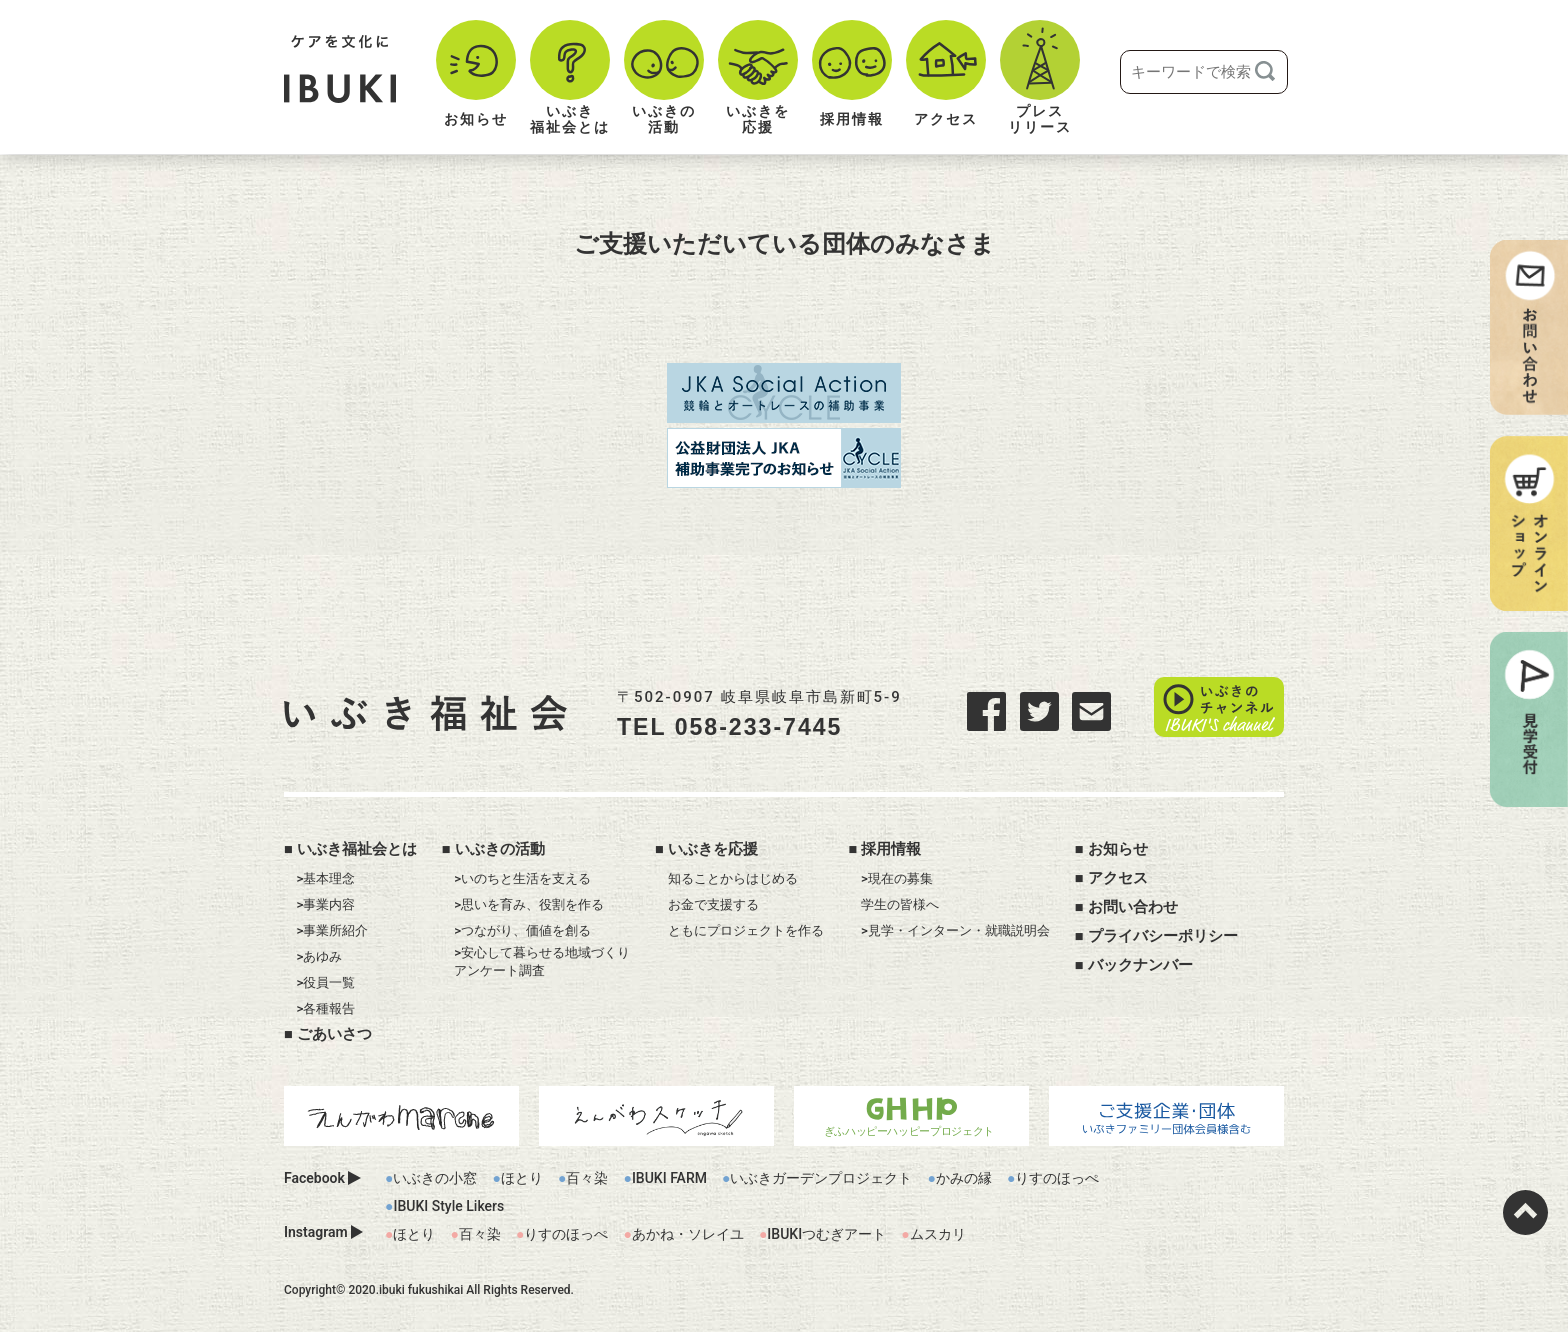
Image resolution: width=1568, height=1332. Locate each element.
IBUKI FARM (669, 1178)
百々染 (587, 1178)
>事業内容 (326, 904)
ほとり (522, 1178)
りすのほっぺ (1057, 1178)
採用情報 (891, 849)
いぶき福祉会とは (357, 849)
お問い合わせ (1133, 907)
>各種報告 (326, 1008)
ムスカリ (938, 1234)
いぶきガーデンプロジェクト (821, 1178)
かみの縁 (964, 1178)
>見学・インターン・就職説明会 (955, 930)
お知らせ (1118, 849)
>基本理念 (326, 878)
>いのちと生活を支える (522, 878)
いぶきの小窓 (435, 1178)
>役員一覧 (326, 982)
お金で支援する (713, 904)
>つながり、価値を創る (522, 930)
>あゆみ (320, 956)
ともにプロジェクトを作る (746, 930)
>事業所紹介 (333, 930)
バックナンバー (1140, 965)
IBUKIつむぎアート (826, 1234)
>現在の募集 (897, 878)
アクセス (1118, 878)
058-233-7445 (759, 727)
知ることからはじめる (733, 878)
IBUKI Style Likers (448, 1206)
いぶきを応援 (713, 849)
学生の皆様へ (900, 904)
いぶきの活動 (500, 849)
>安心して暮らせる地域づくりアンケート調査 (542, 961)
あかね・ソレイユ (688, 1234)
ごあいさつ (334, 1034)
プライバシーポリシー (1163, 936)
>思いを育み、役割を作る (529, 904)
